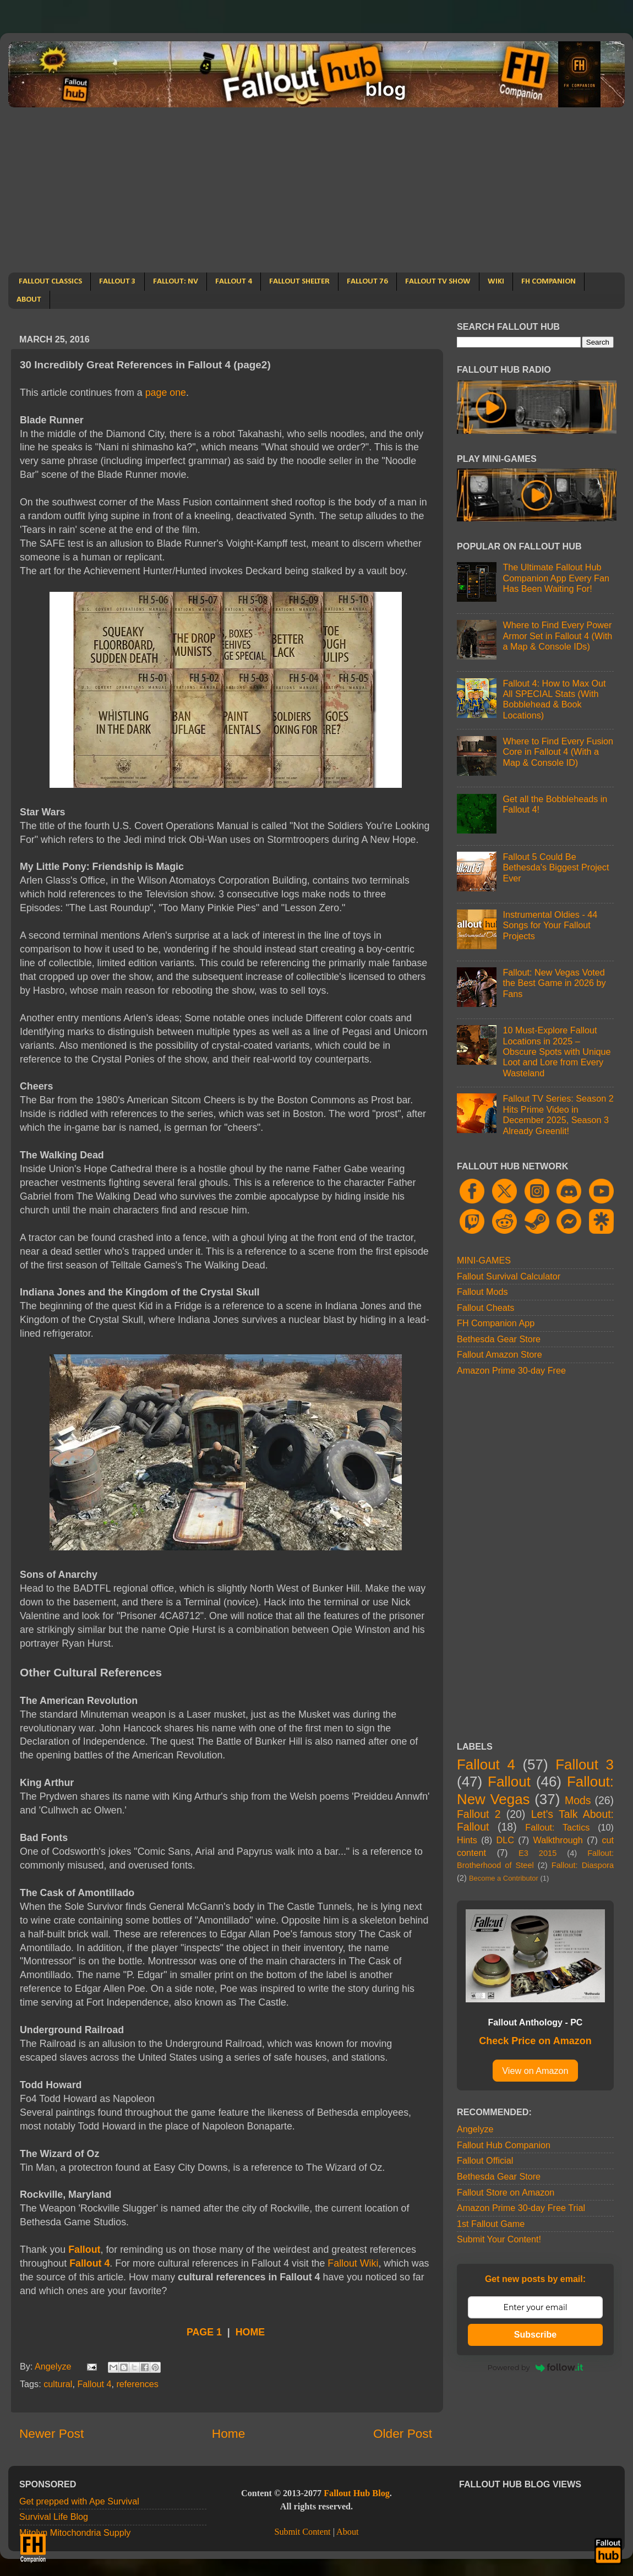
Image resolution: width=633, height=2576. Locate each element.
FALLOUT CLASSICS (50, 281)
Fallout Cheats (485, 1307)
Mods (578, 1800)
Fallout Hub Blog (357, 2493)
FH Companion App (495, 1323)
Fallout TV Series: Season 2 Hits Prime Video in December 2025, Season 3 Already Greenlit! (558, 1114)
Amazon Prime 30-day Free (511, 1370)
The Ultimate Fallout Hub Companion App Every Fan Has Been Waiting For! (556, 577)
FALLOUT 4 (233, 281)
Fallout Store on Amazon (505, 2192)
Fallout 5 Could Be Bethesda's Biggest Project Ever (556, 867)
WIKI (496, 281)
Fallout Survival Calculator (508, 1276)
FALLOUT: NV (175, 281)
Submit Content (302, 2532)
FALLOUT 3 (117, 281)
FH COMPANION (548, 281)
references (137, 2384)
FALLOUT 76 (367, 281)
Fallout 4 (89, 2263)
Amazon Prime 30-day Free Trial (521, 2208)
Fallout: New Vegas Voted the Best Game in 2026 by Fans (554, 983)
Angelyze (475, 2129)
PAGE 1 (204, 2332)
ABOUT (29, 300)
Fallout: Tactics (557, 1827)
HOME (250, 2332)
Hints (467, 1840)
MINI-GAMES (484, 1260)
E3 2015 (537, 1853)
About (347, 2532)
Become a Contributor (503, 1878)
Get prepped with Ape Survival (79, 2501)
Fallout (84, 2249)
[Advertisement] (316, 190)
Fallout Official (485, 2160)
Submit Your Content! (499, 2239)
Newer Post (51, 2433)
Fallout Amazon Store (499, 1354)
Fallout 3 (584, 1764)
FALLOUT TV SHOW (438, 281)
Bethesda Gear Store (499, 1339)
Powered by (535, 2367)
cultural (57, 2384)
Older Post (402, 2433)
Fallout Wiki (353, 2263)
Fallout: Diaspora (583, 1865)
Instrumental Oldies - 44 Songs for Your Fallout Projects (550, 925)
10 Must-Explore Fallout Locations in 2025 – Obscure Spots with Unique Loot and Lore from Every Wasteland (556, 1051)
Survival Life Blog (53, 2516)
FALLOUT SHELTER (299, 281)
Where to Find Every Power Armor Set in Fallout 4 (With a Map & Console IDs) (557, 635)
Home (228, 2433)
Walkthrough (558, 1840)
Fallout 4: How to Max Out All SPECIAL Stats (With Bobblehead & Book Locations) (554, 699)
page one (165, 392)
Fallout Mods (482, 1292)
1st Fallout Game (491, 2224)
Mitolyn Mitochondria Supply (74, 2532)
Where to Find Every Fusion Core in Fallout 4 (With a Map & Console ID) (558, 751)
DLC (505, 1840)
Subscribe (535, 2334)
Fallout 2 (478, 1814)
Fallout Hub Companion (503, 2145)
